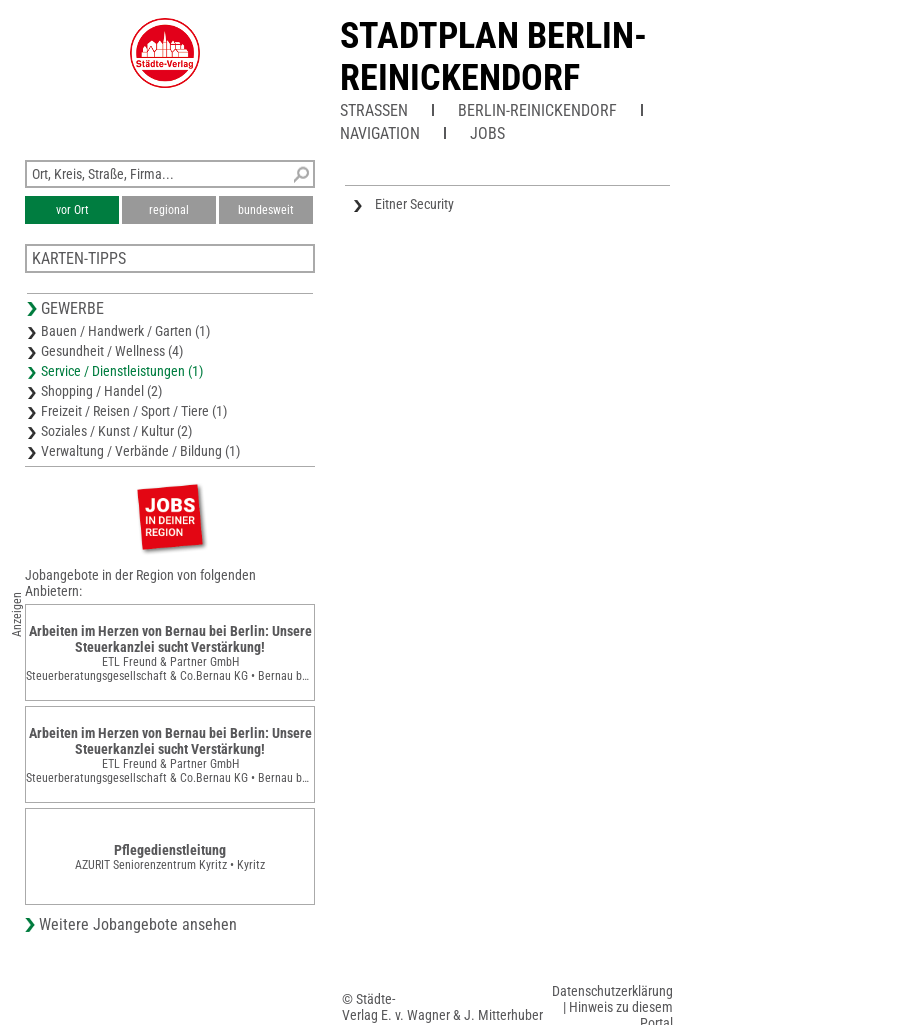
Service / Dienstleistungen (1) (122, 371)
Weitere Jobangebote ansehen (138, 924)
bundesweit (266, 210)
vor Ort (72, 210)
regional (169, 210)
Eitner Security (414, 204)
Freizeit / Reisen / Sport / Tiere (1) (134, 411)
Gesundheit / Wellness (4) (112, 351)
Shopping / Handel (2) (101, 391)
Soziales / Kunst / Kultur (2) (116, 431)
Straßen (374, 110)
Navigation (380, 133)
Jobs (487, 133)
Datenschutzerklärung (612, 991)
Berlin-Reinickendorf (537, 110)
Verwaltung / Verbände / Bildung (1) (140, 451)
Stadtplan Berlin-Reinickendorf (493, 57)
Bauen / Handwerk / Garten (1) (125, 331)
